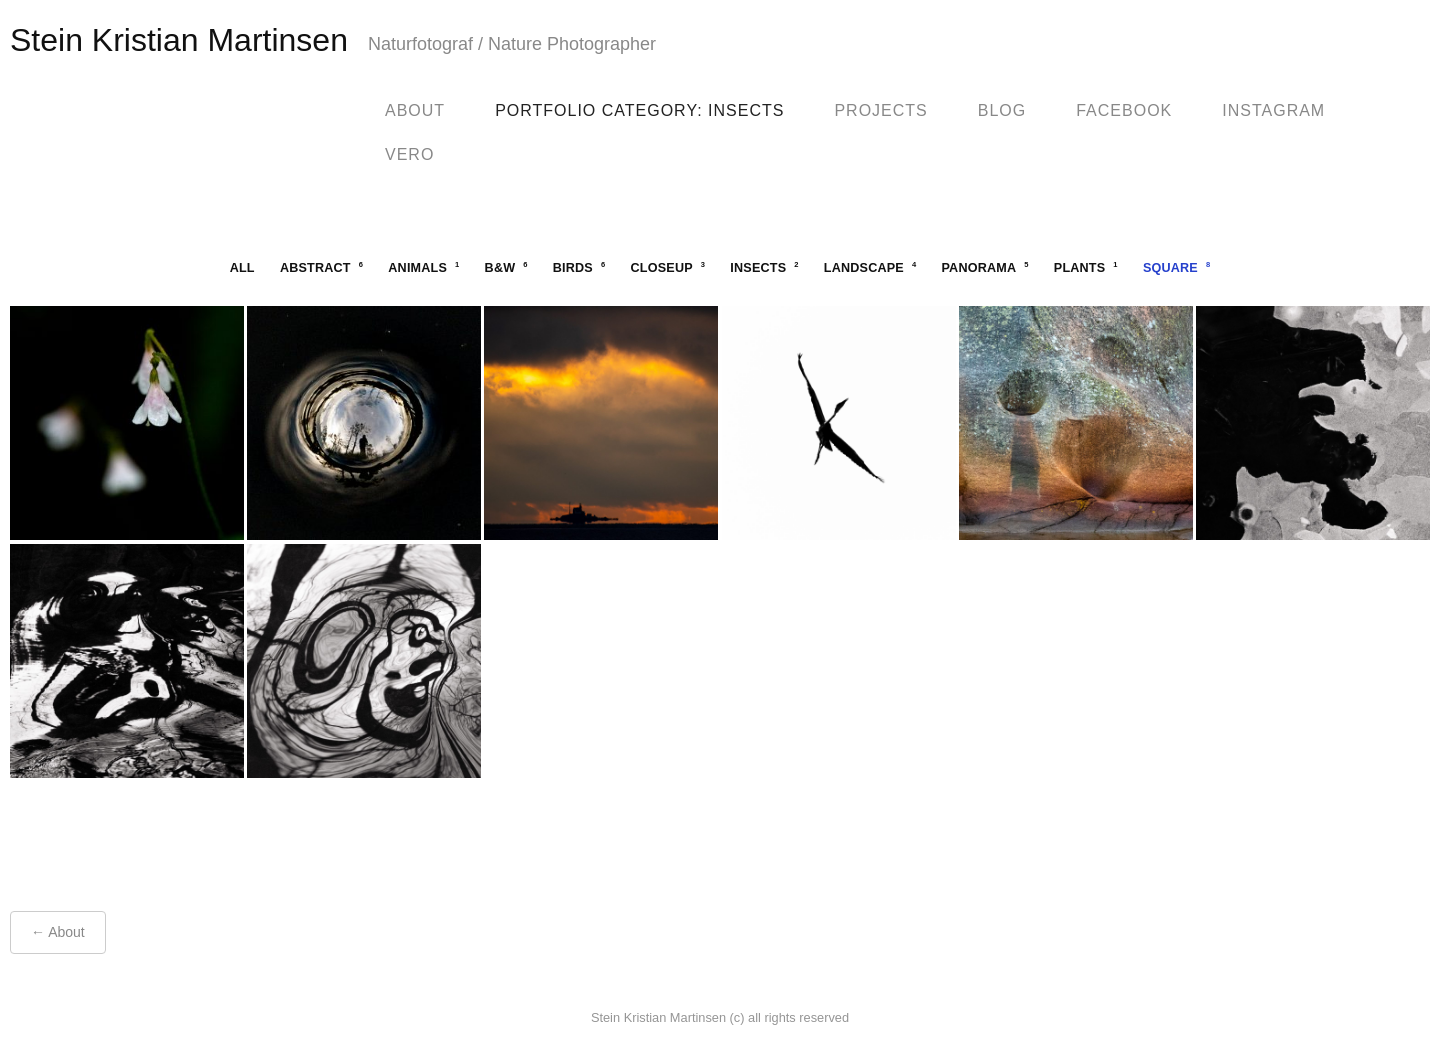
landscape (870, 267)
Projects (880, 110)
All (242, 268)
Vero (409, 154)
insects (764, 267)
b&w (506, 267)
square (1176, 267)
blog (1002, 110)
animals (423, 267)
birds (579, 267)
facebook (1124, 110)
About (415, 110)
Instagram (1273, 110)
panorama (984, 267)
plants (1086, 267)
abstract (321, 267)
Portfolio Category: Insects (639, 110)
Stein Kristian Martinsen (179, 40)
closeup (668, 267)
